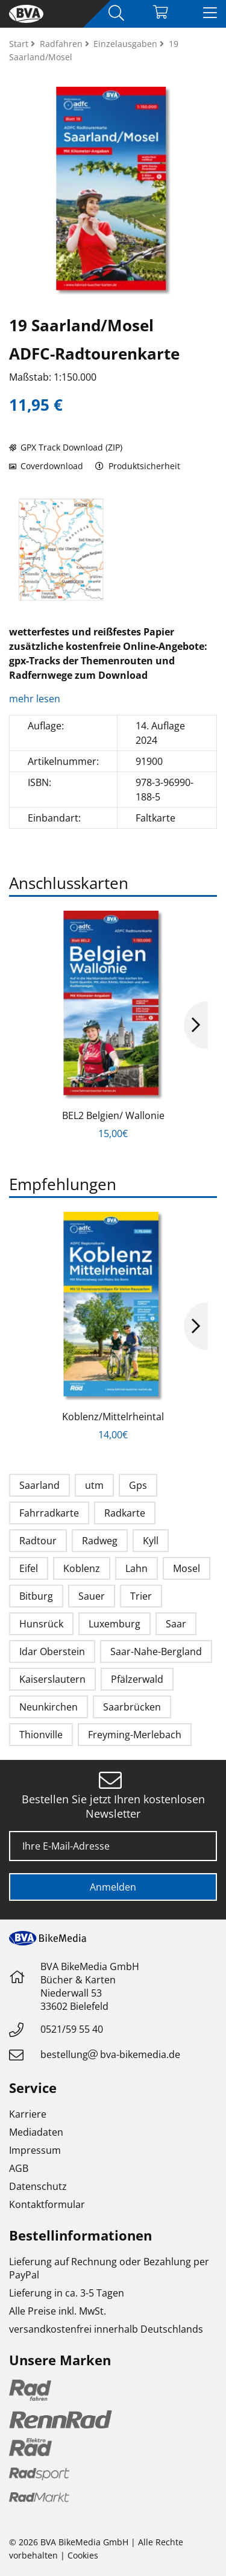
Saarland (39, 1485)
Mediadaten (36, 2132)
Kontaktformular (47, 2204)
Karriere (27, 2114)
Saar (176, 1623)
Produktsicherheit (137, 466)
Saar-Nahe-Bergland (156, 1651)
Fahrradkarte (49, 1513)
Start (20, 43)
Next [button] (196, 1025)
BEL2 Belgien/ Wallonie (113, 1115)
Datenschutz (38, 2186)
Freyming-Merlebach (134, 1734)
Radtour (38, 1540)
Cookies (82, 2555)
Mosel (186, 1568)
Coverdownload (46, 466)
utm (94, 1485)
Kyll (151, 1540)
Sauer (91, 1596)
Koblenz (81, 1568)
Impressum (35, 2150)
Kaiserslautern (52, 1679)
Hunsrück (41, 1623)
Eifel (28, 1568)
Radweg (100, 1540)
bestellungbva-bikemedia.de (110, 2054)
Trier (141, 1596)
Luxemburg (114, 1623)
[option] (61, 550)
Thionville (41, 1734)
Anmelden (113, 1887)
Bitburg (36, 1596)
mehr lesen (36, 698)
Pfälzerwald (137, 1679)
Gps (138, 1485)
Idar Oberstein (52, 1651)
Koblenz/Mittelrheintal (113, 1416)
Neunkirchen (48, 1707)
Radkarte (124, 1513)
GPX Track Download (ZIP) (65, 447)
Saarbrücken (132, 1707)
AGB (18, 2168)
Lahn (136, 1568)
